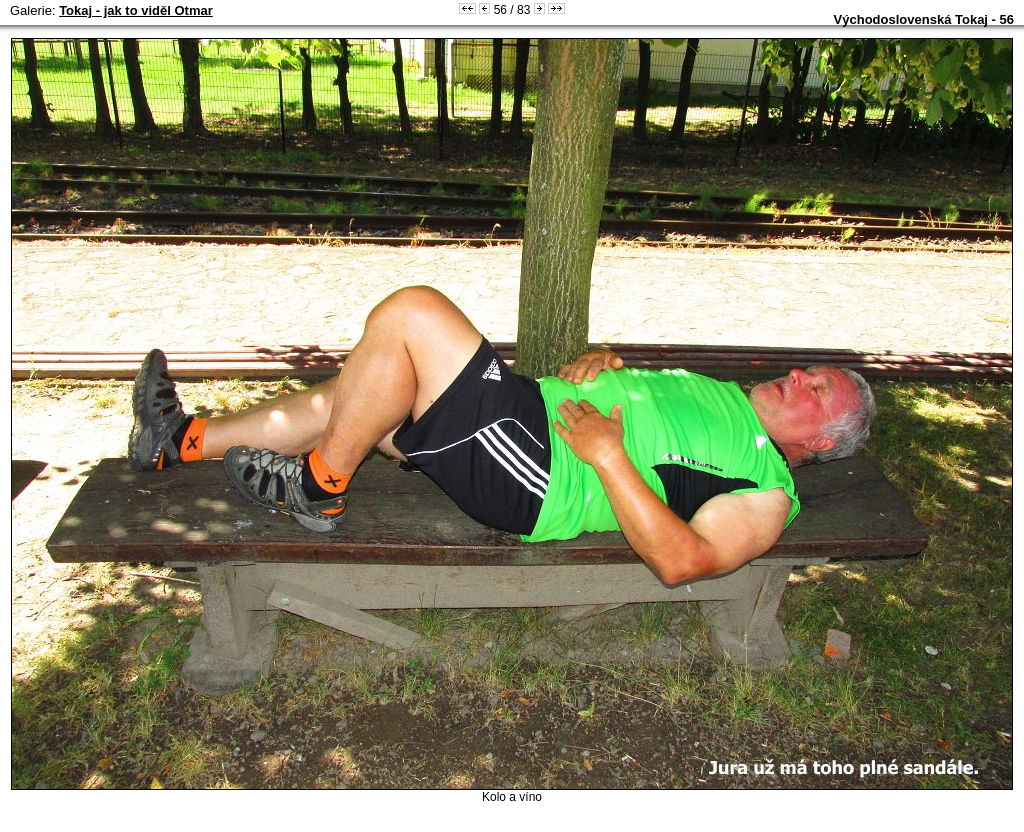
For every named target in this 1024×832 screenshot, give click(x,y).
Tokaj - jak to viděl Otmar (136, 10)
